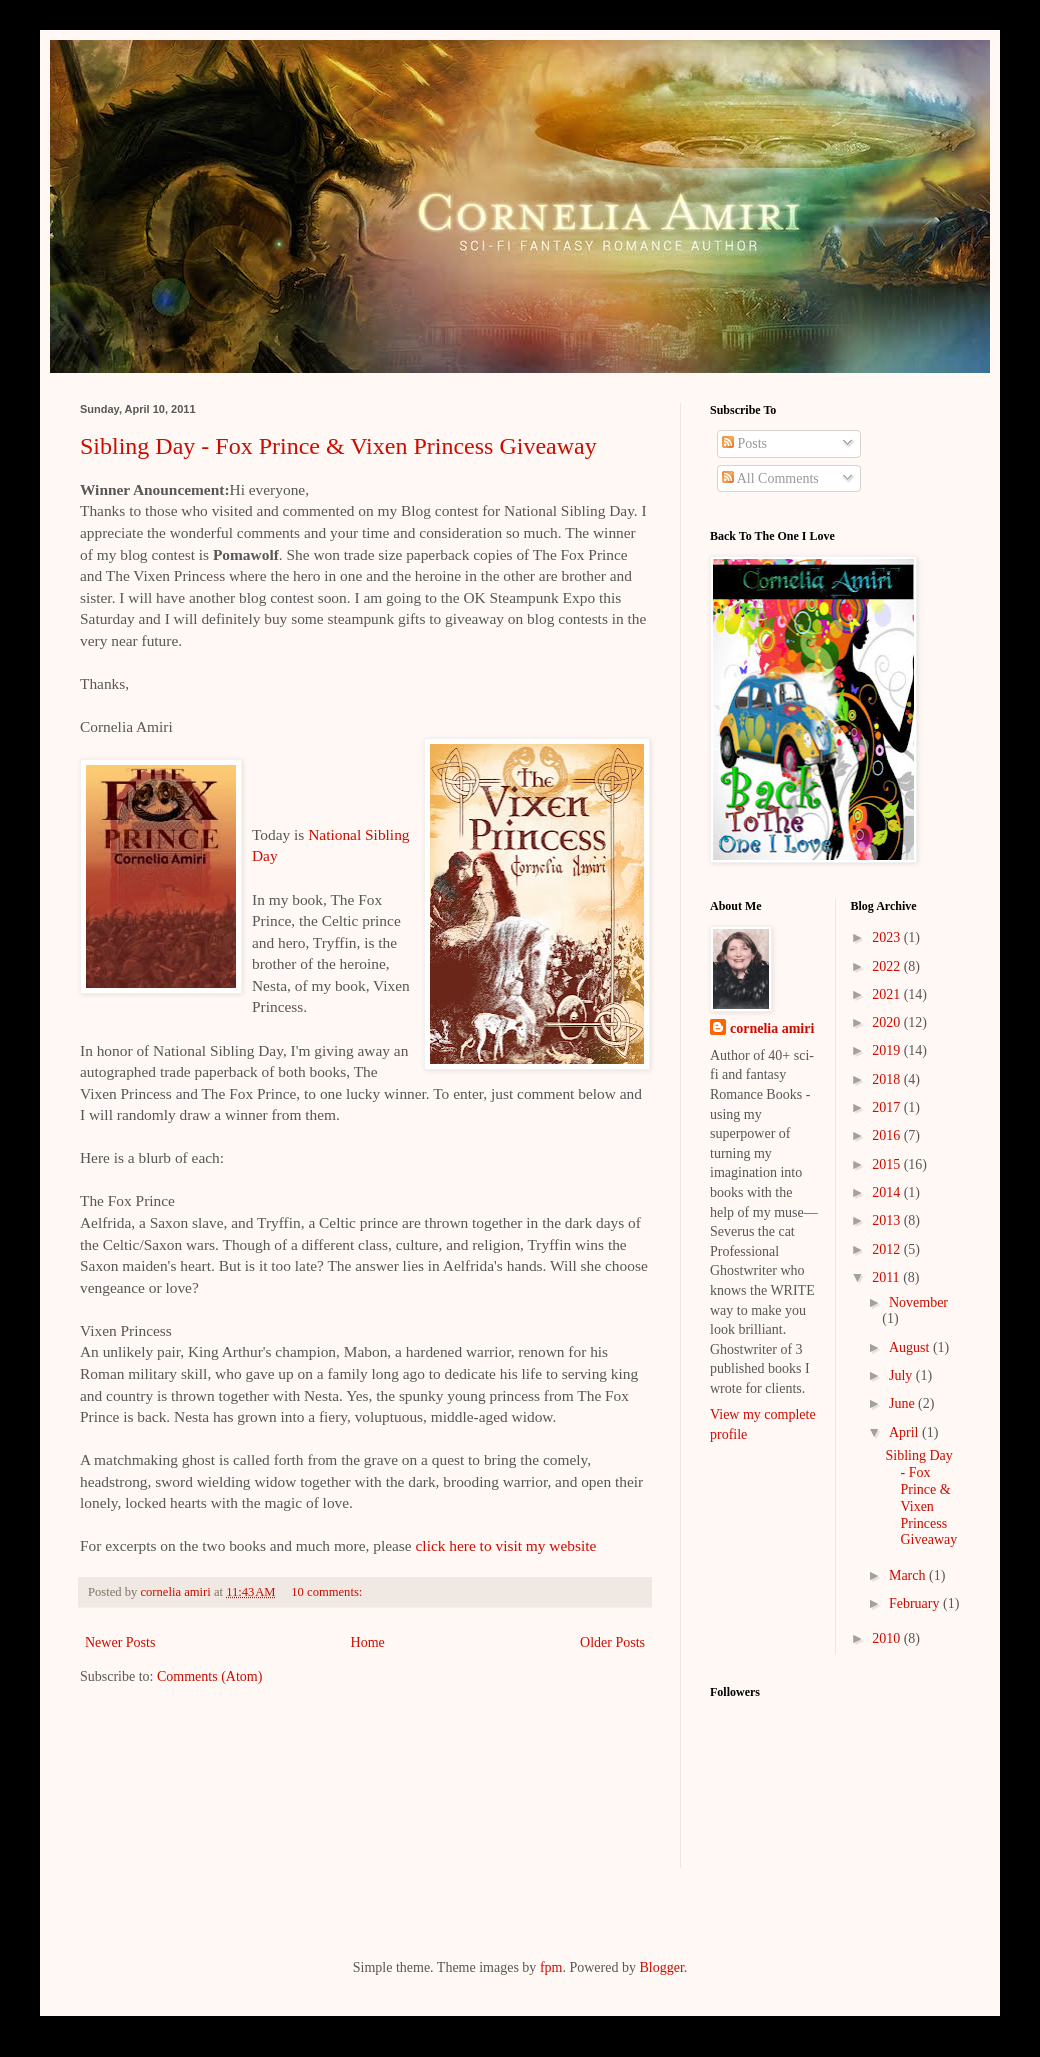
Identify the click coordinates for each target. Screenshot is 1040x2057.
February (916, 1603)
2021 (888, 994)
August (911, 1347)
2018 (888, 1079)
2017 (888, 1107)
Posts (744, 443)
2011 (887, 1277)
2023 (888, 937)
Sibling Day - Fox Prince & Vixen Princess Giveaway (338, 446)
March (909, 1575)
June (903, 1403)
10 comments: (328, 1592)
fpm (551, 1967)
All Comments (770, 478)
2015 (888, 1164)
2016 (888, 1135)
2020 (888, 1022)
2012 (888, 1249)
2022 (888, 966)
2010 (888, 1638)
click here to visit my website (506, 1545)
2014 (888, 1192)
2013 (888, 1220)
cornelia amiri (772, 1028)
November (918, 1302)
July (902, 1375)
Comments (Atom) (209, 1676)
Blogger (661, 1967)
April (905, 1432)
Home (368, 1642)
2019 (888, 1050)
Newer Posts (120, 1642)
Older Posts (612, 1642)
